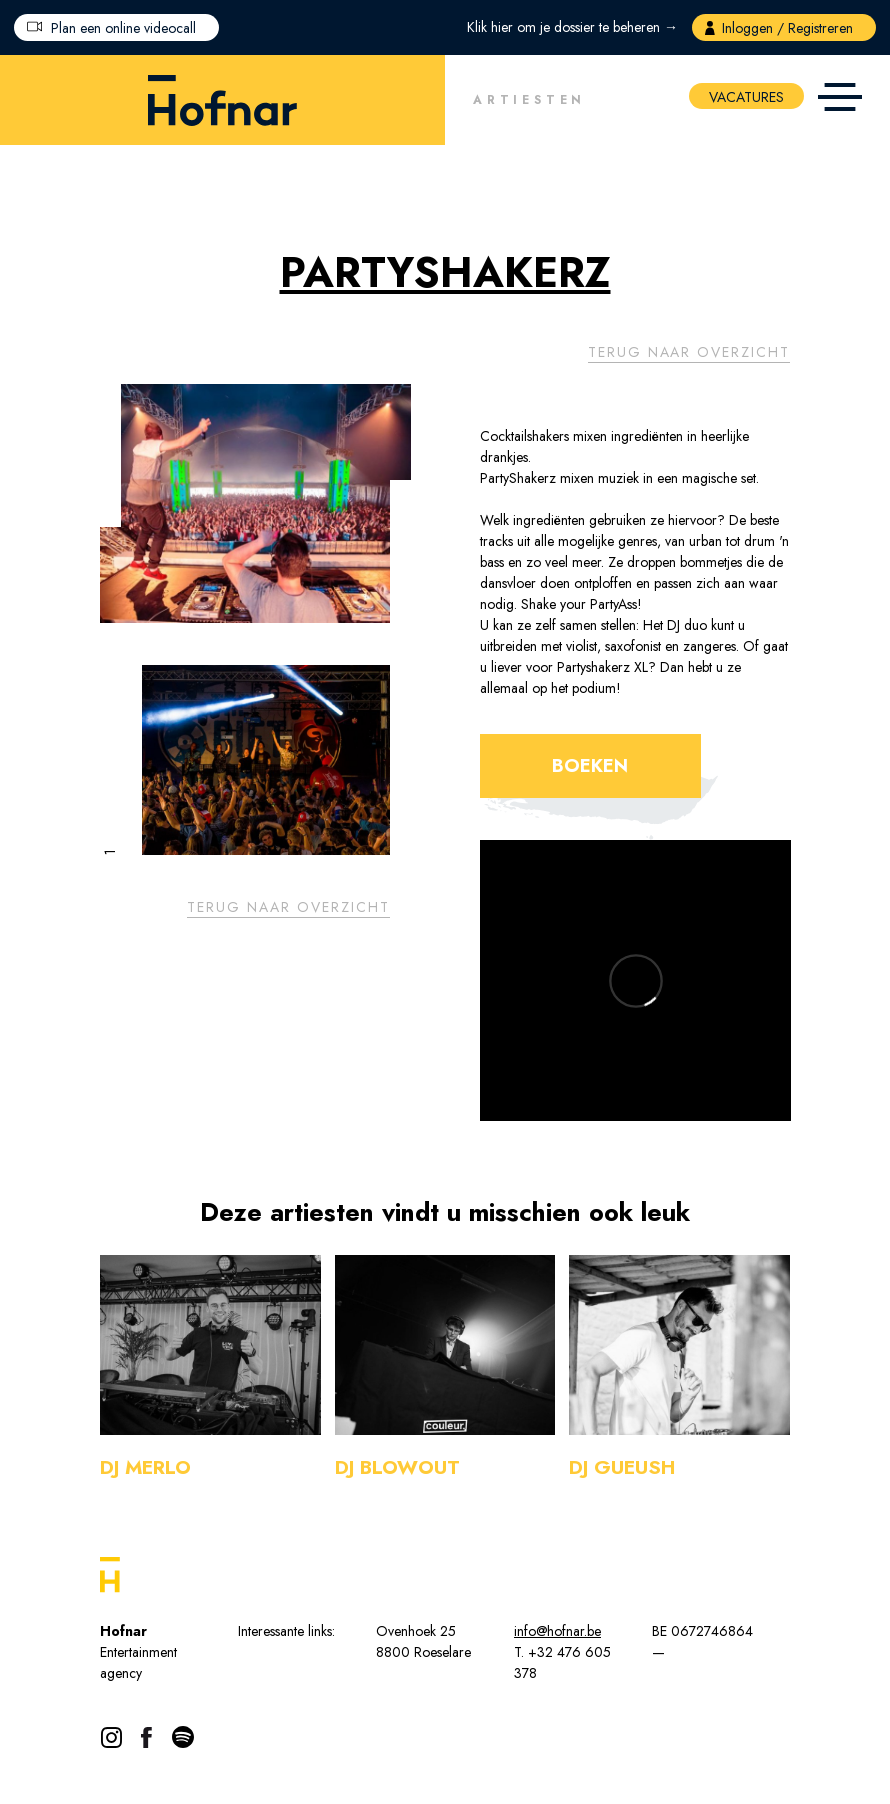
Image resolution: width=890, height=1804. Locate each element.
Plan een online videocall (123, 28)
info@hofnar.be (557, 1631)
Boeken (590, 766)
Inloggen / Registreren (787, 28)
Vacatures (746, 97)
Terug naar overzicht (689, 352)
